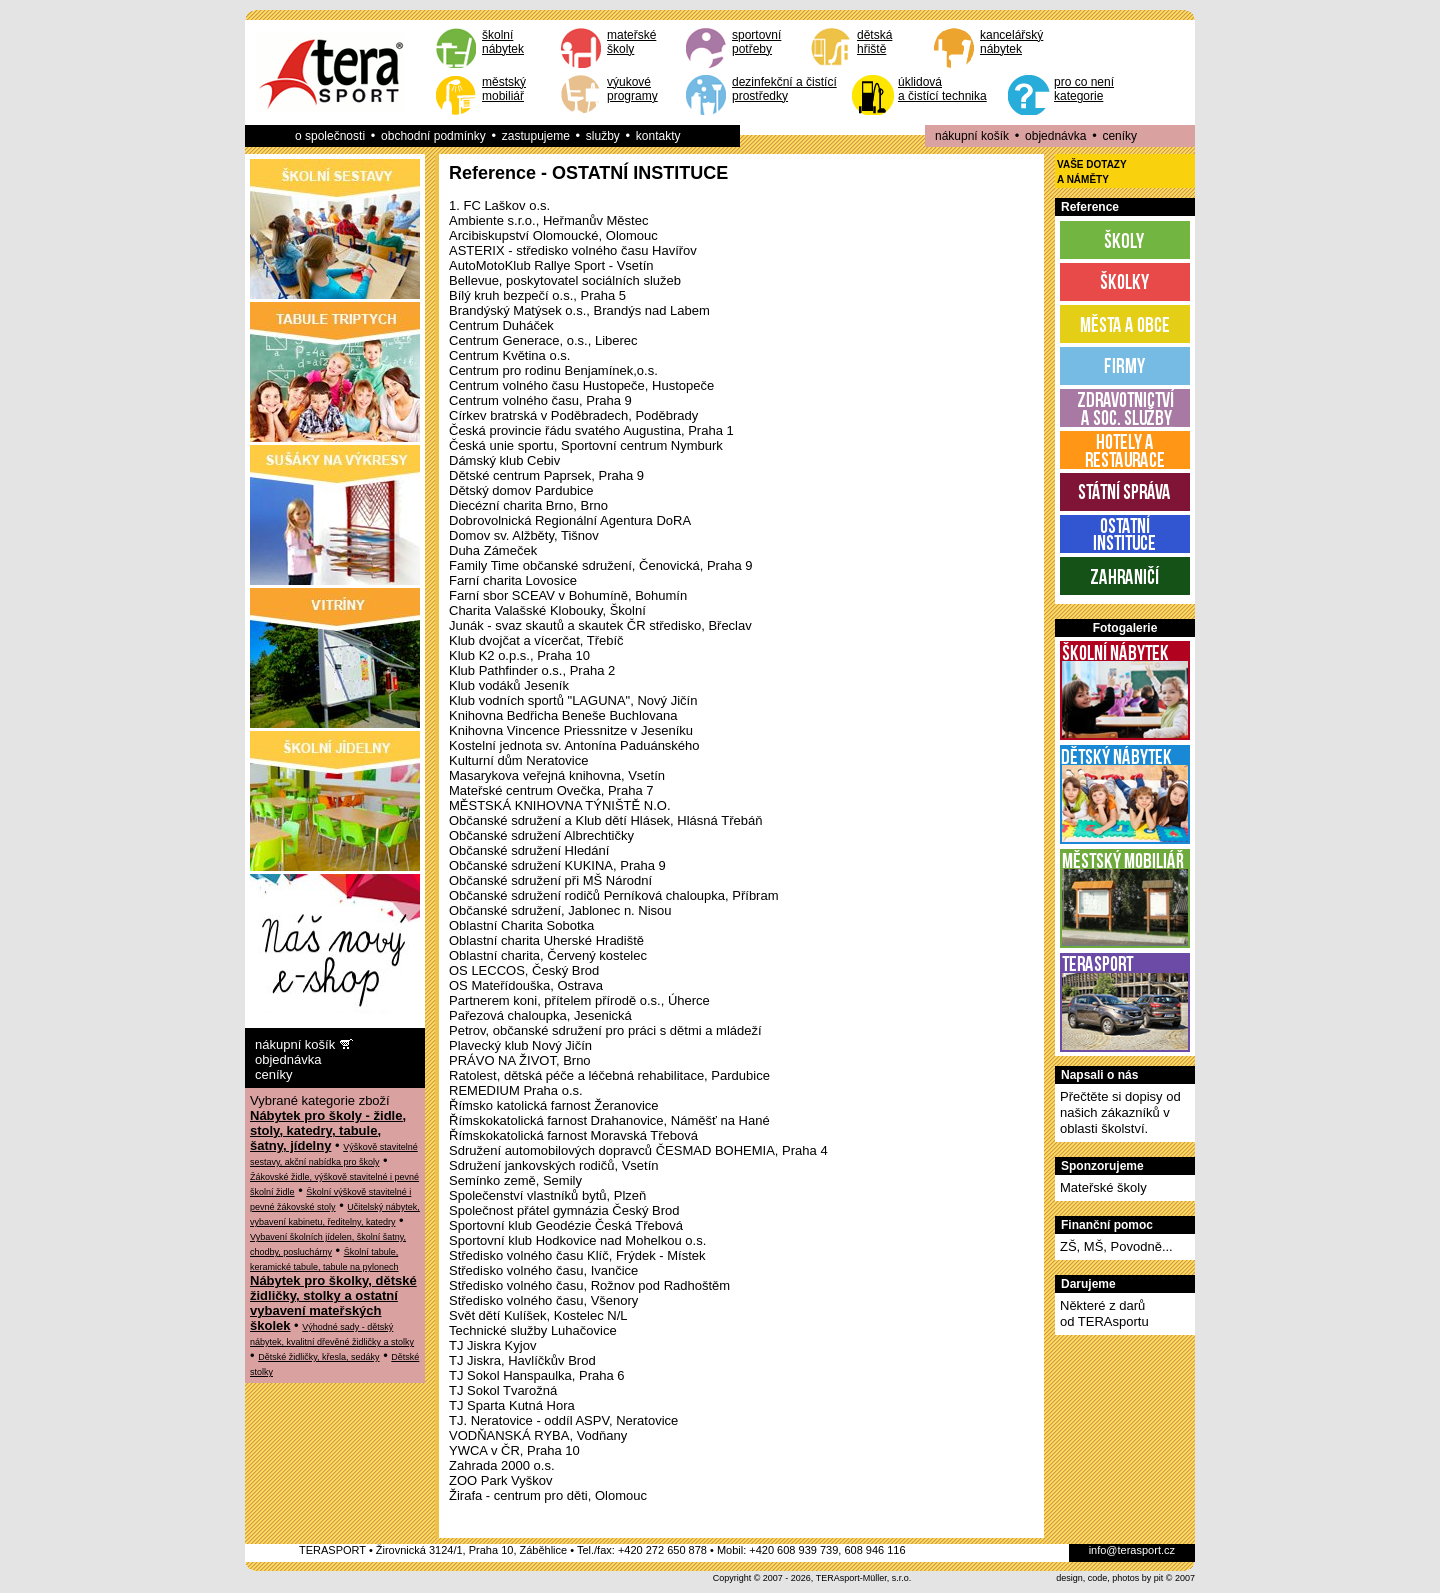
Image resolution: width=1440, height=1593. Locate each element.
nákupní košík (972, 136)
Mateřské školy (1103, 1187)
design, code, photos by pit (1109, 1578)
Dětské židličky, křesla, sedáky (318, 1357)
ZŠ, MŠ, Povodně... (1116, 1246)
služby (603, 136)
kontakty (658, 136)
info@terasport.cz (1132, 1550)
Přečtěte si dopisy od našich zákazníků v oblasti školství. (1120, 1112)
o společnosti (330, 136)
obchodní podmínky (433, 136)
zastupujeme (536, 136)
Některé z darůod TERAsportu (1104, 1313)
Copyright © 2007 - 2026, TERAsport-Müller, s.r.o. (812, 1578)
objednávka (1055, 136)
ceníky (1119, 136)
